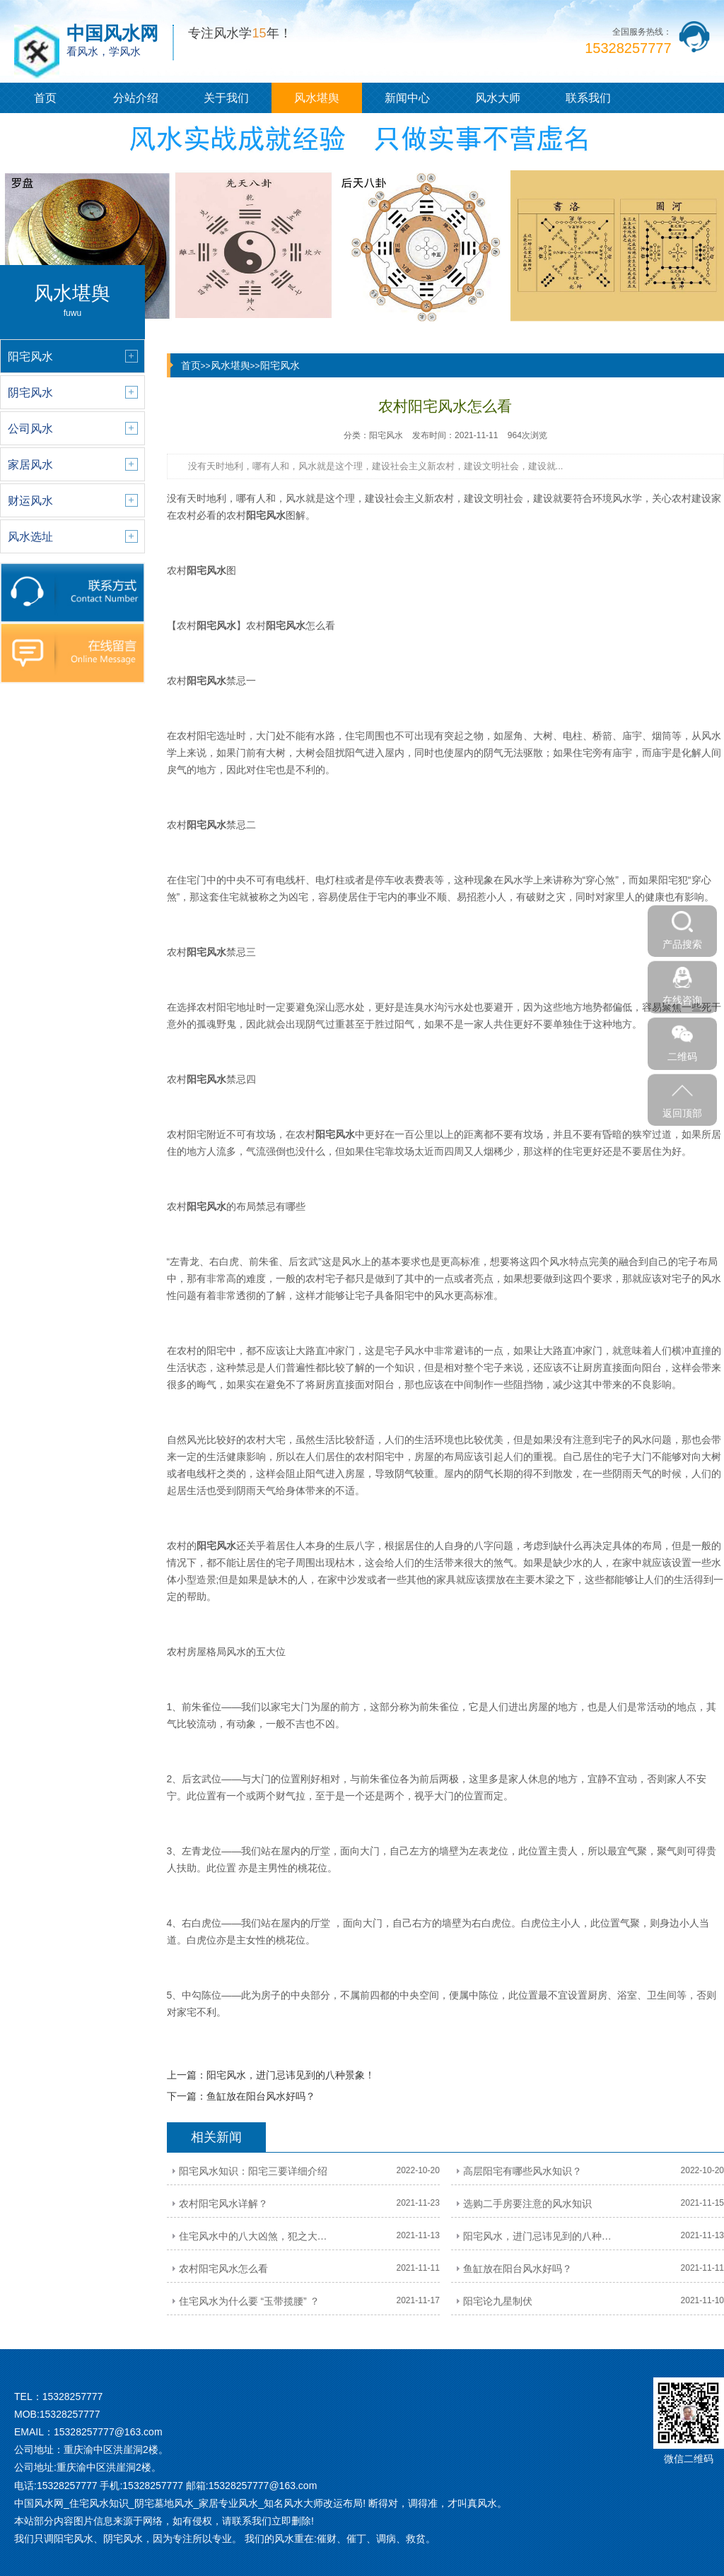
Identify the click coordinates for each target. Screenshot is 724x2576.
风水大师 (497, 98)
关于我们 (226, 98)
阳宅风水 (280, 365)
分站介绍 (135, 98)
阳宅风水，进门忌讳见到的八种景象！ (290, 2075)
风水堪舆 (316, 98)
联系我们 (588, 98)
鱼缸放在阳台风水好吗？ (260, 2096)
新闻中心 (407, 98)
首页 (45, 98)
